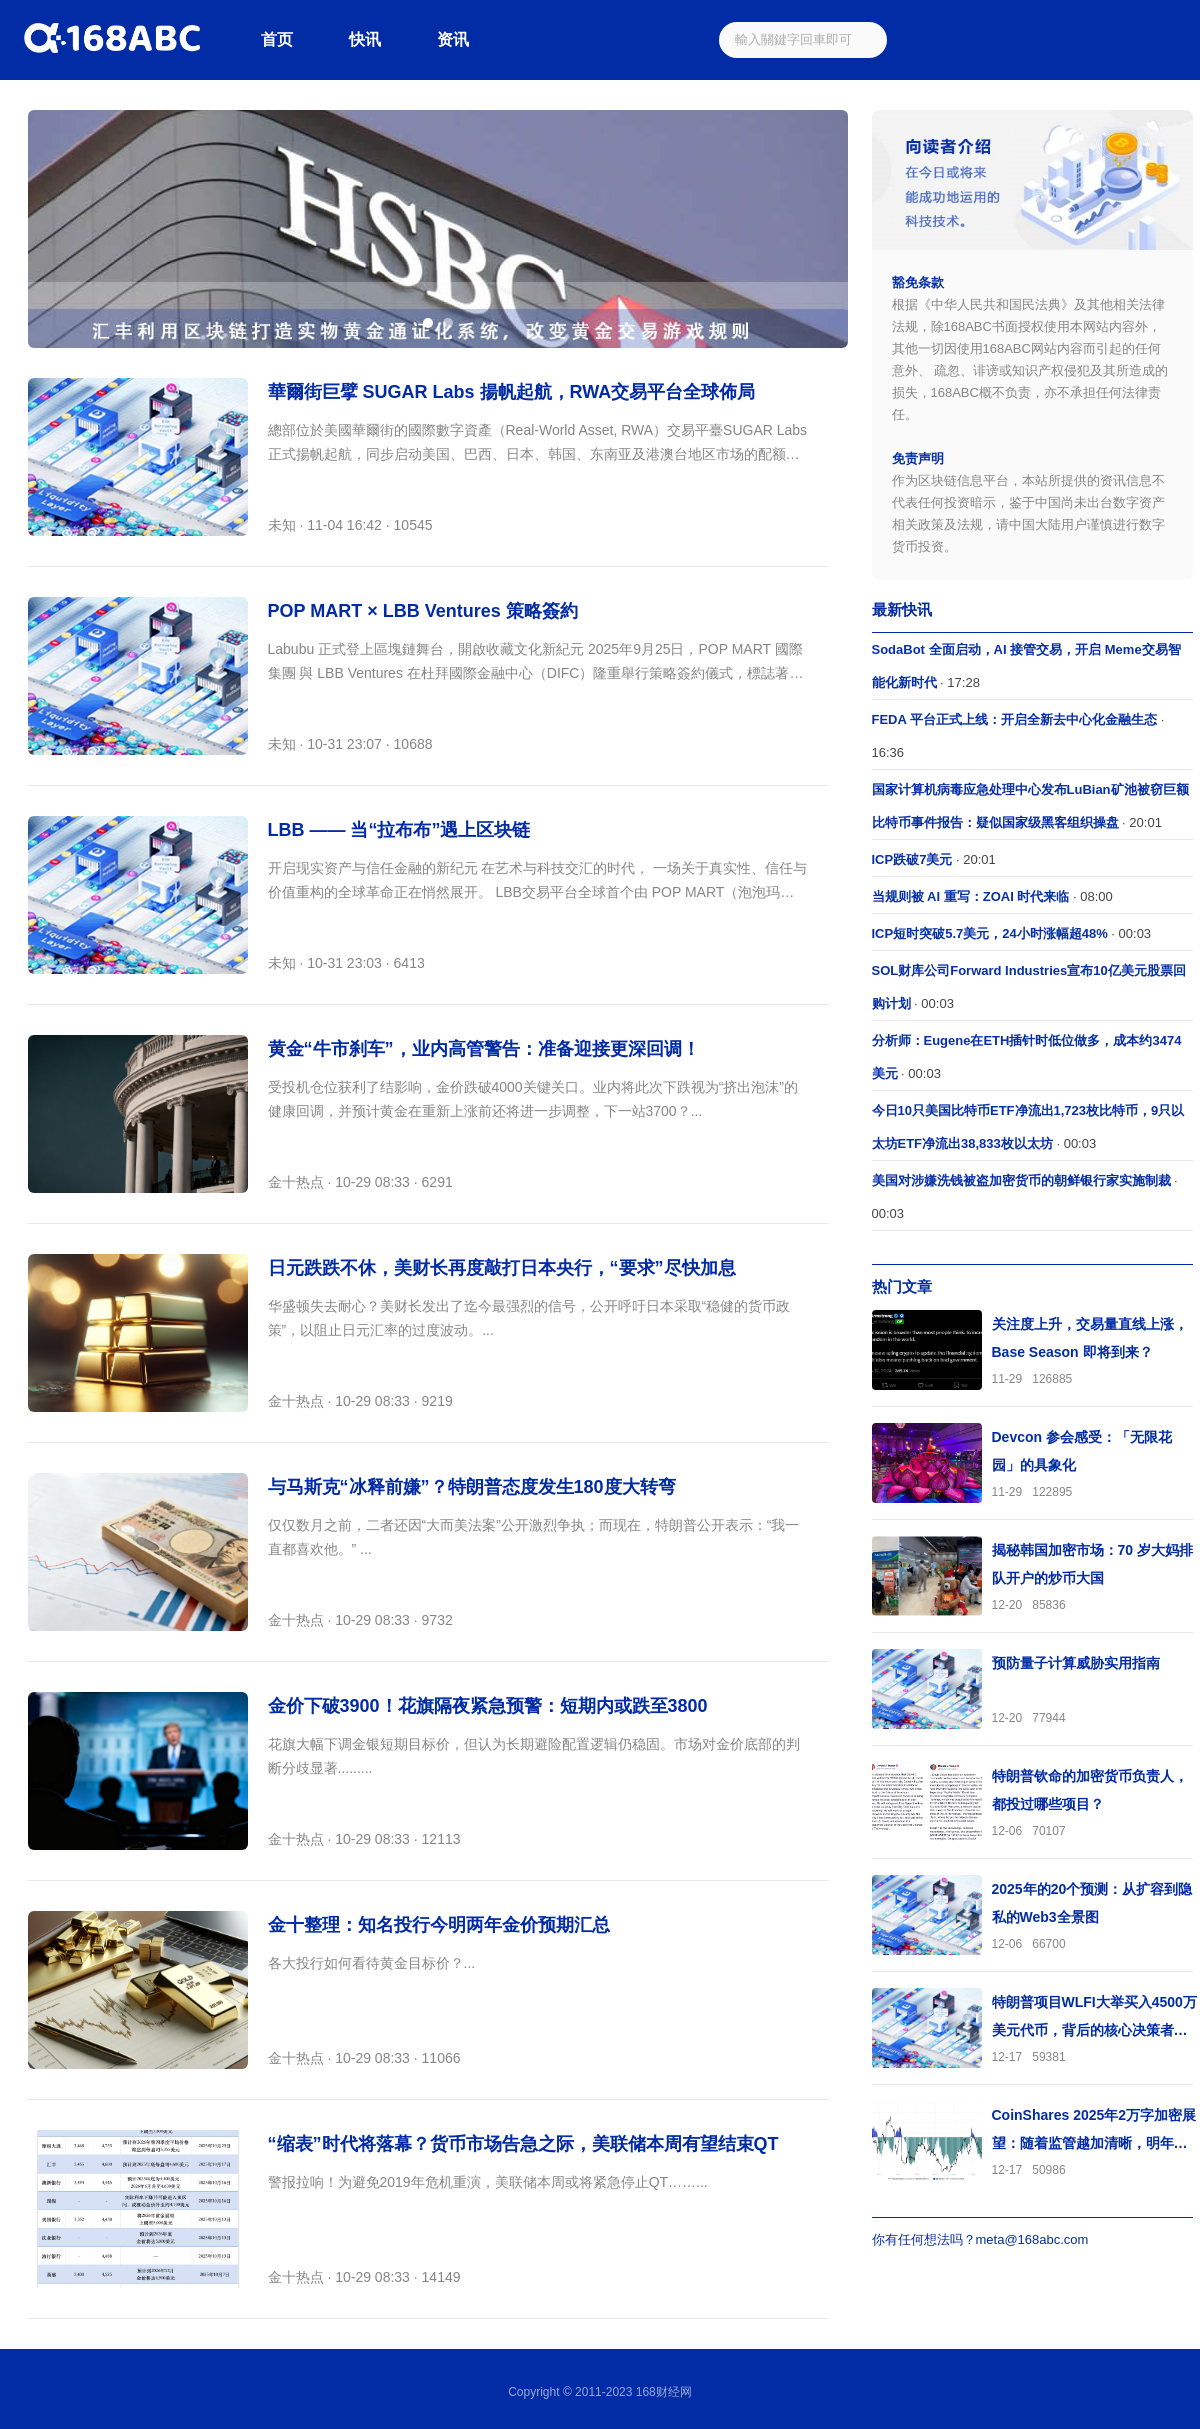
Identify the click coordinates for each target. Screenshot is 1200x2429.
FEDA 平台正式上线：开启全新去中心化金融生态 (1015, 719)
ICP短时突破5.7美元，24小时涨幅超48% (990, 933)
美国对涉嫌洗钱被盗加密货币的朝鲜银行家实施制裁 (1021, 1180)
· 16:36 (1018, 736)
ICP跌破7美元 (912, 859)
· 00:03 (1012, 933)
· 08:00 (992, 896)
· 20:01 (1030, 806)
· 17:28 (1026, 666)
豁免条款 (918, 282)
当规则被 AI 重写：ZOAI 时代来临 (971, 896)
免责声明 (918, 458)
